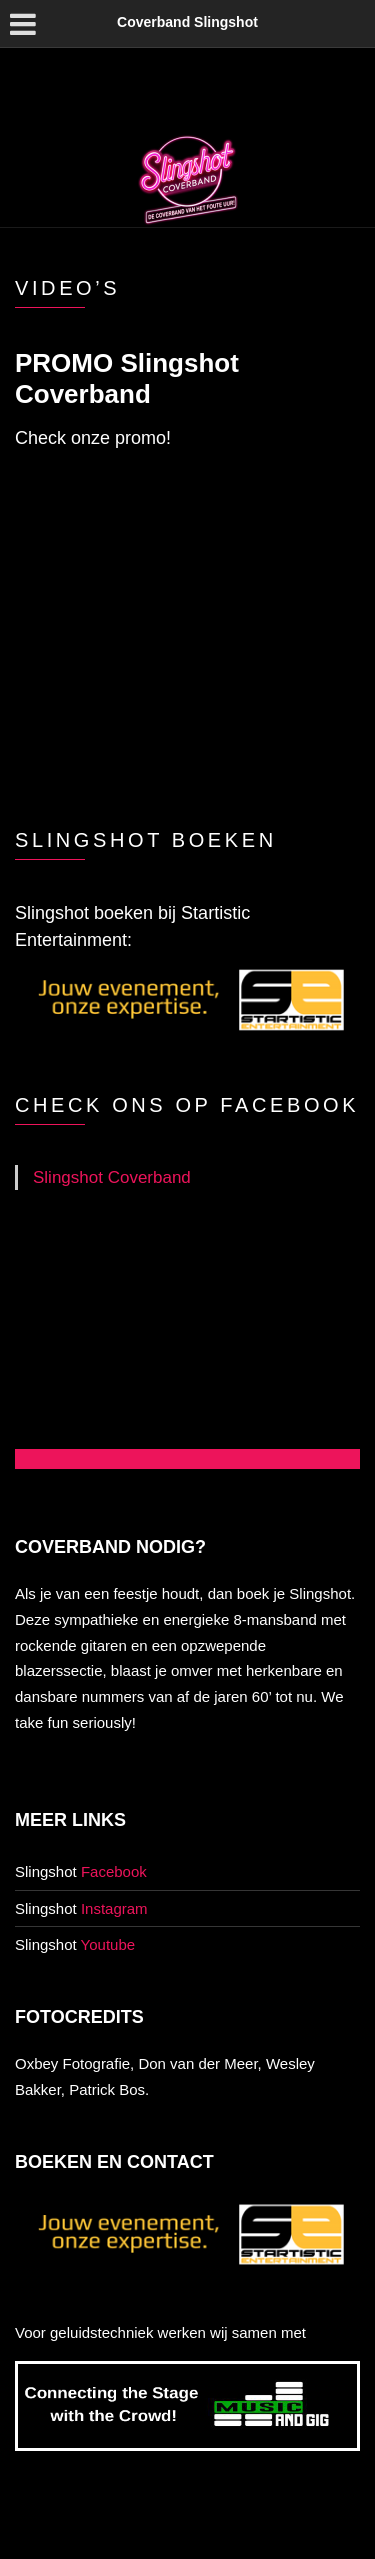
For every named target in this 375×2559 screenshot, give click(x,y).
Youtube (108, 1944)
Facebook (114, 1871)
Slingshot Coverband (112, 1177)
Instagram (114, 1908)
